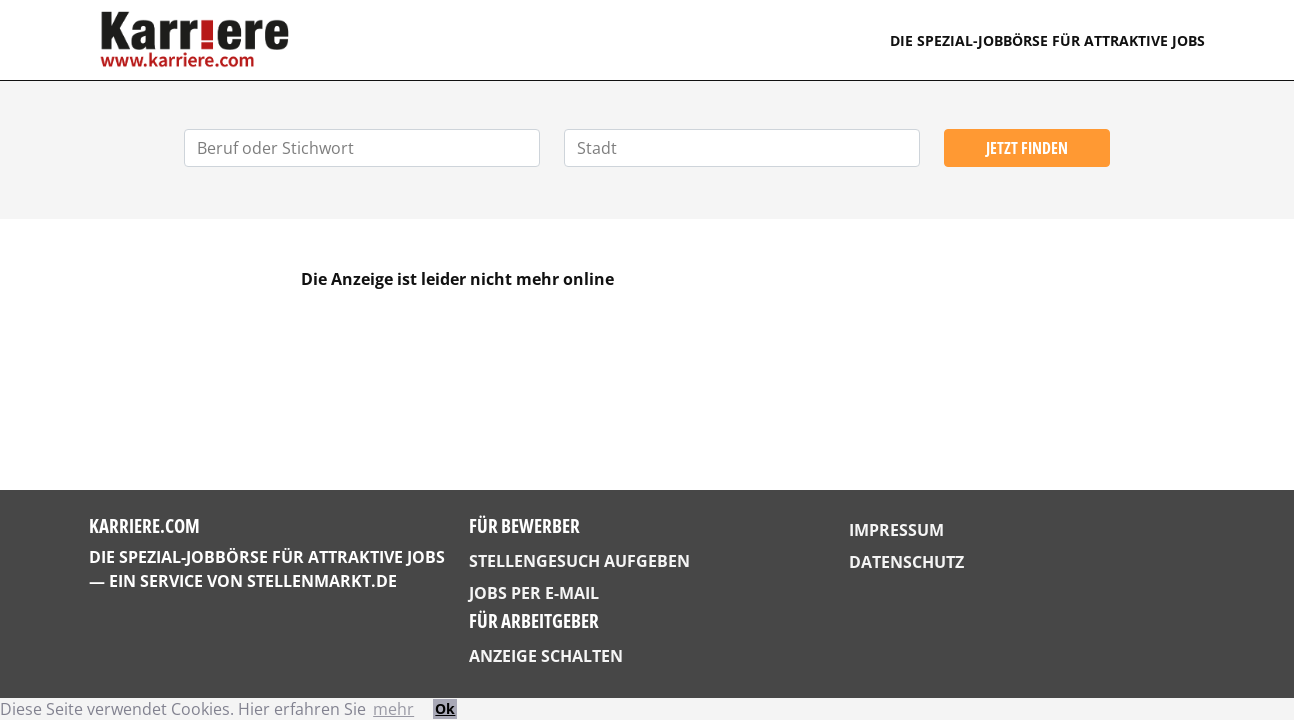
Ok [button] (445, 708)
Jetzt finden (1027, 148)
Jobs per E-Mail (534, 593)
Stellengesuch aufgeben (579, 561)
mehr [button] (393, 709)
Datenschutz (906, 562)
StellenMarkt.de (322, 581)
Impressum (896, 530)
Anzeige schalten (546, 656)
